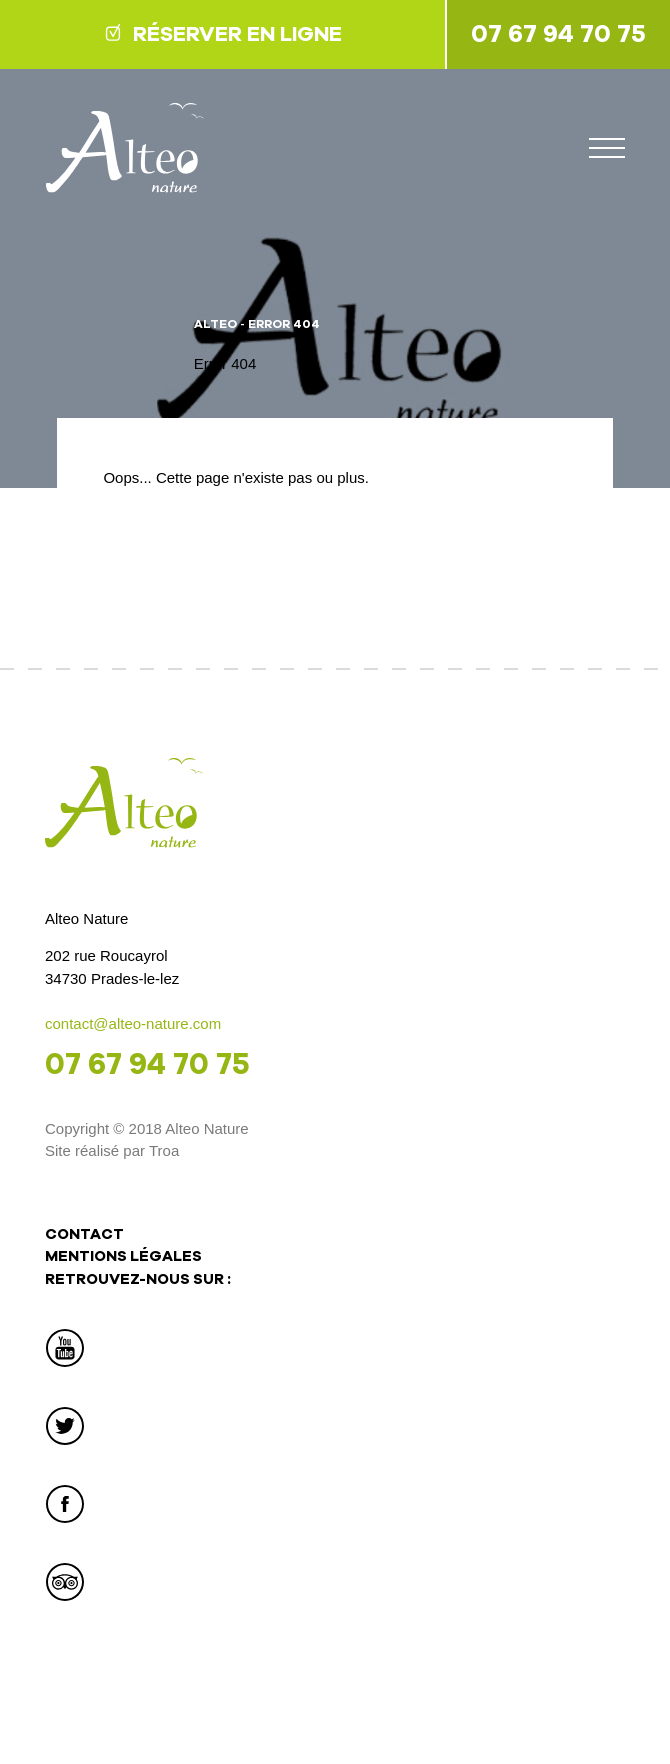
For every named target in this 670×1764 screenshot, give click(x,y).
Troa (164, 1150)
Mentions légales (123, 1256)
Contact (84, 1234)
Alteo (215, 324)
